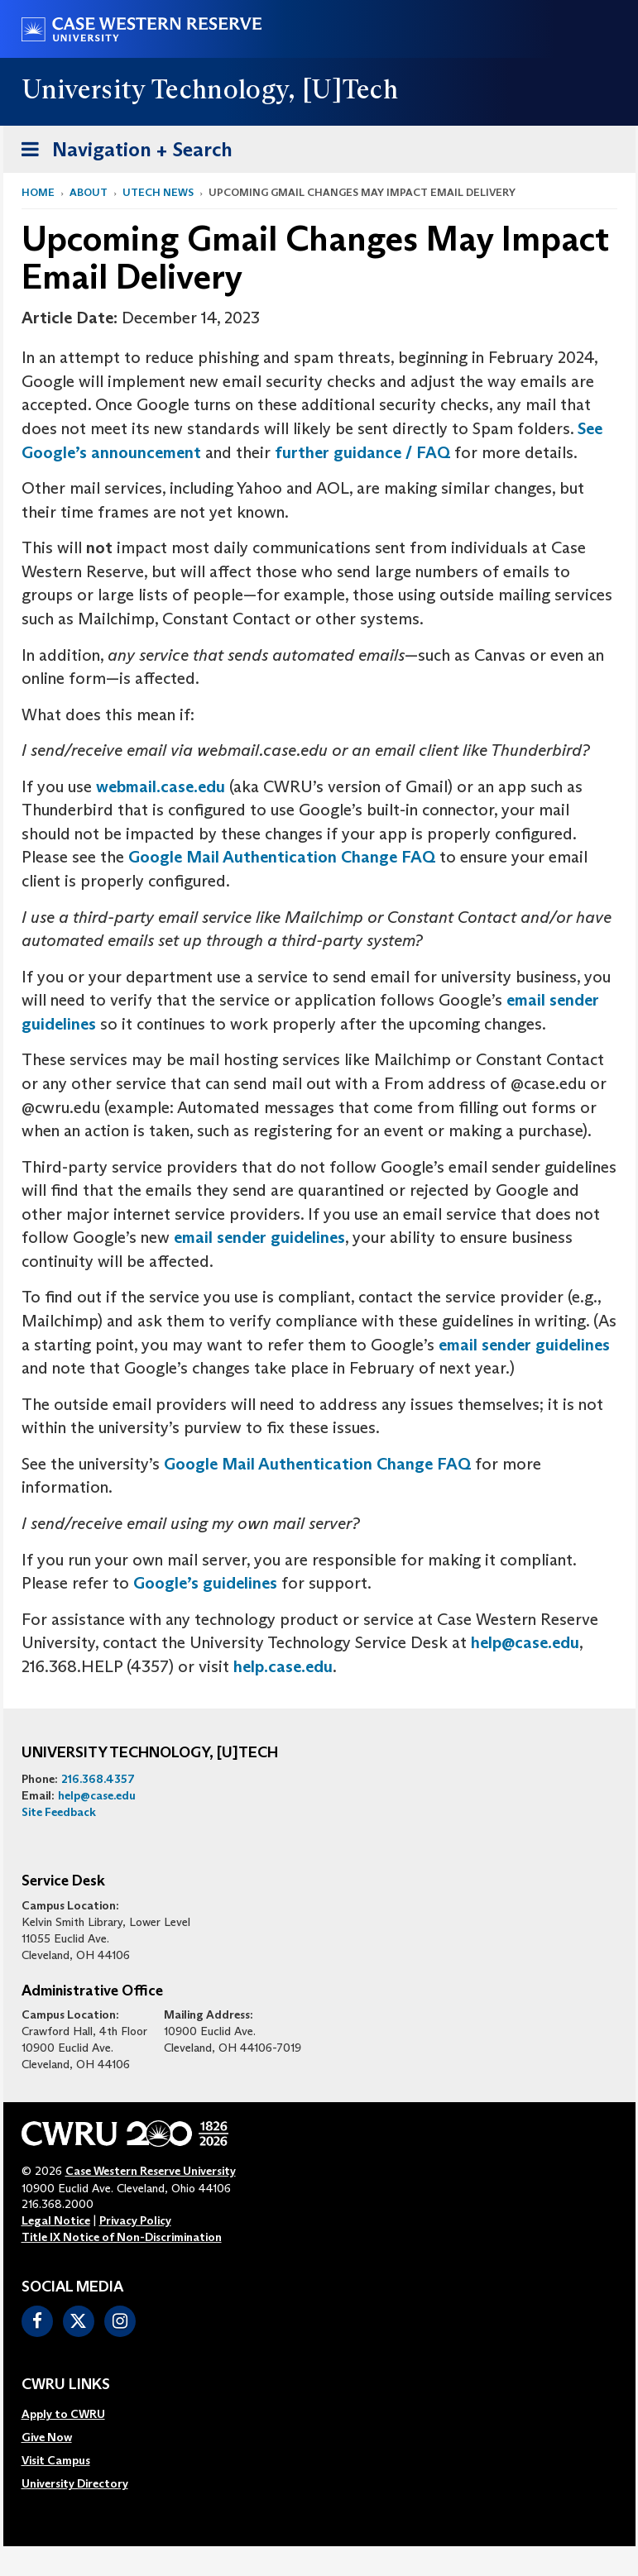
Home (38, 192)
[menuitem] (75, 2413)
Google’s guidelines (205, 1583)
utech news (158, 192)
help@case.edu (525, 1642)
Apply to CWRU (63, 2413)
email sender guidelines (259, 1237)
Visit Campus (56, 2460)
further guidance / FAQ (362, 452)
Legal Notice (56, 2220)
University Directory (75, 2483)
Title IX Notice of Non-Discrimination (122, 2237)
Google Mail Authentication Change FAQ (281, 857)
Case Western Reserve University (150, 2170)
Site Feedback (59, 1811)
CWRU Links (66, 2385)
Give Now (47, 2437)
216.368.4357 (98, 1778)
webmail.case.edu (160, 786)
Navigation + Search (122, 152)
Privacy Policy (135, 2220)
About (89, 192)
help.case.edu (283, 1666)
